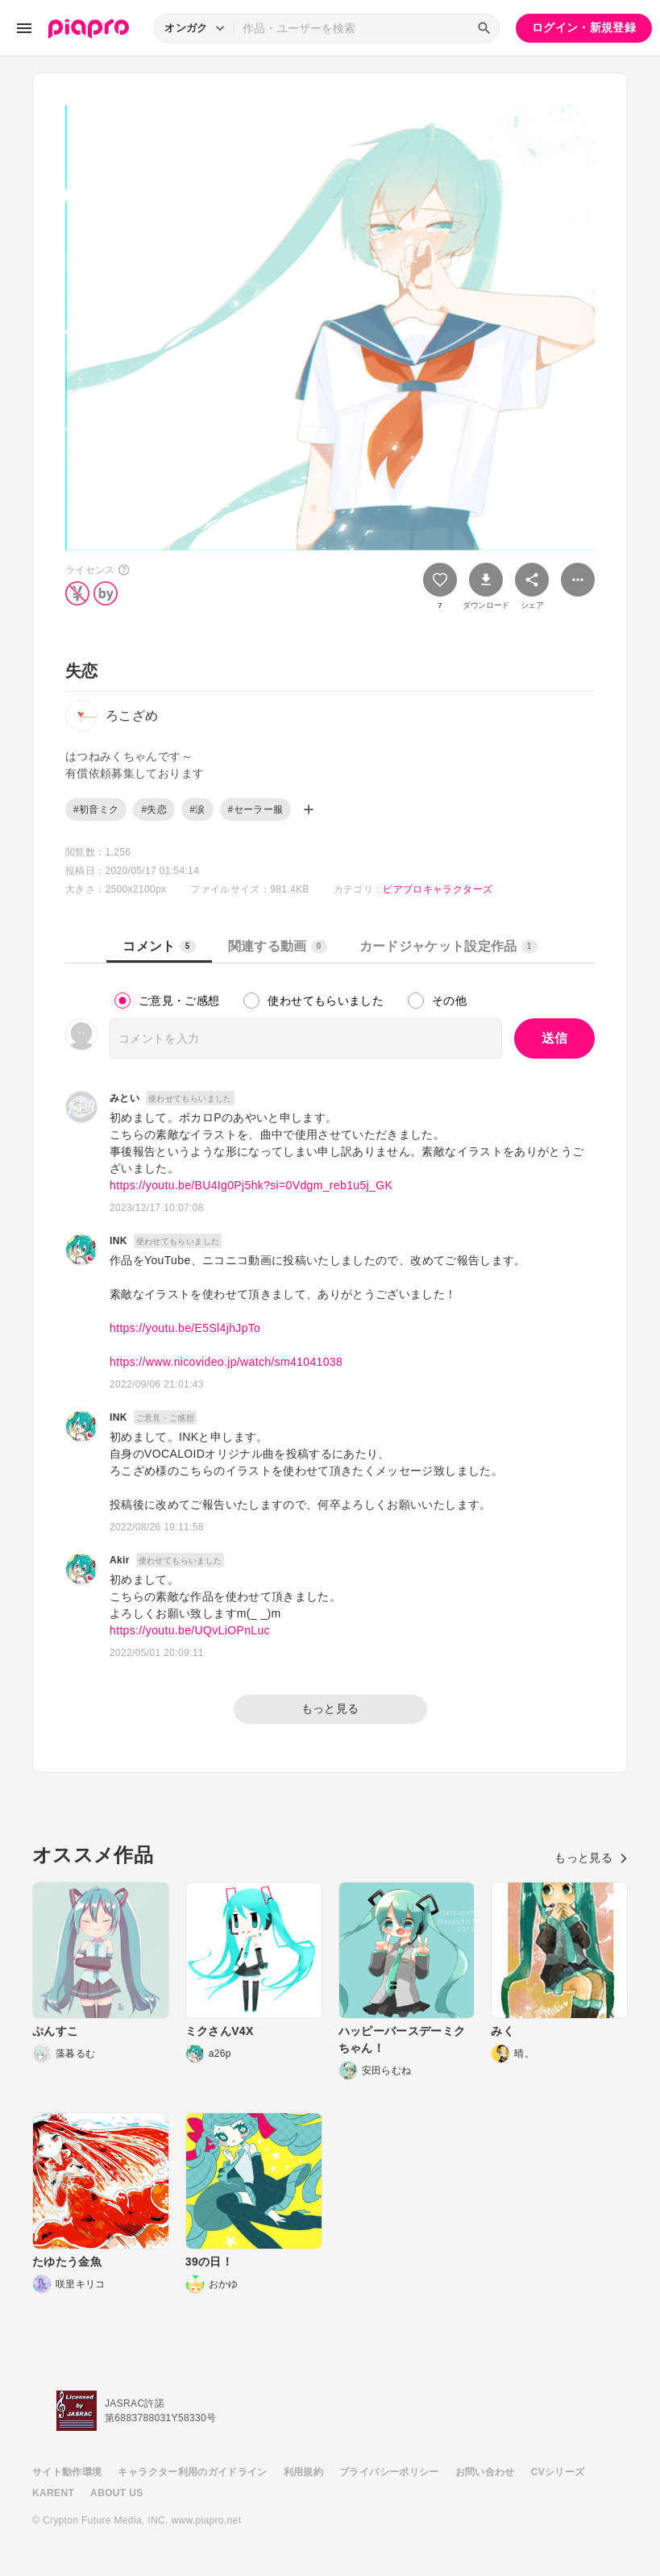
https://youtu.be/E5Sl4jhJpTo (185, 1327)
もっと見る (330, 1708)
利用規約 (303, 2472)
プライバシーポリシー (389, 2472)
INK (118, 1240)
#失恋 (154, 809)
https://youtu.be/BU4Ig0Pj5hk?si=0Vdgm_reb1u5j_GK (251, 1185)
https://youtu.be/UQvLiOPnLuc (190, 1630)
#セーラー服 (256, 809)
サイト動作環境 (67, 2472)
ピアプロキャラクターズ (437, 889)
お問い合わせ (485, 2472)
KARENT (53, 2493)
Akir (120, 1560)
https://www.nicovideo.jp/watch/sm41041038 (226, 1361)
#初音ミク (95, 809)
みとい (124, 1098)
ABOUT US (116, 2493)
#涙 (197, 809)
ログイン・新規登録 (584, 27)
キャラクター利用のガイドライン (192, 2472)
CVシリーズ (558, 2472)
